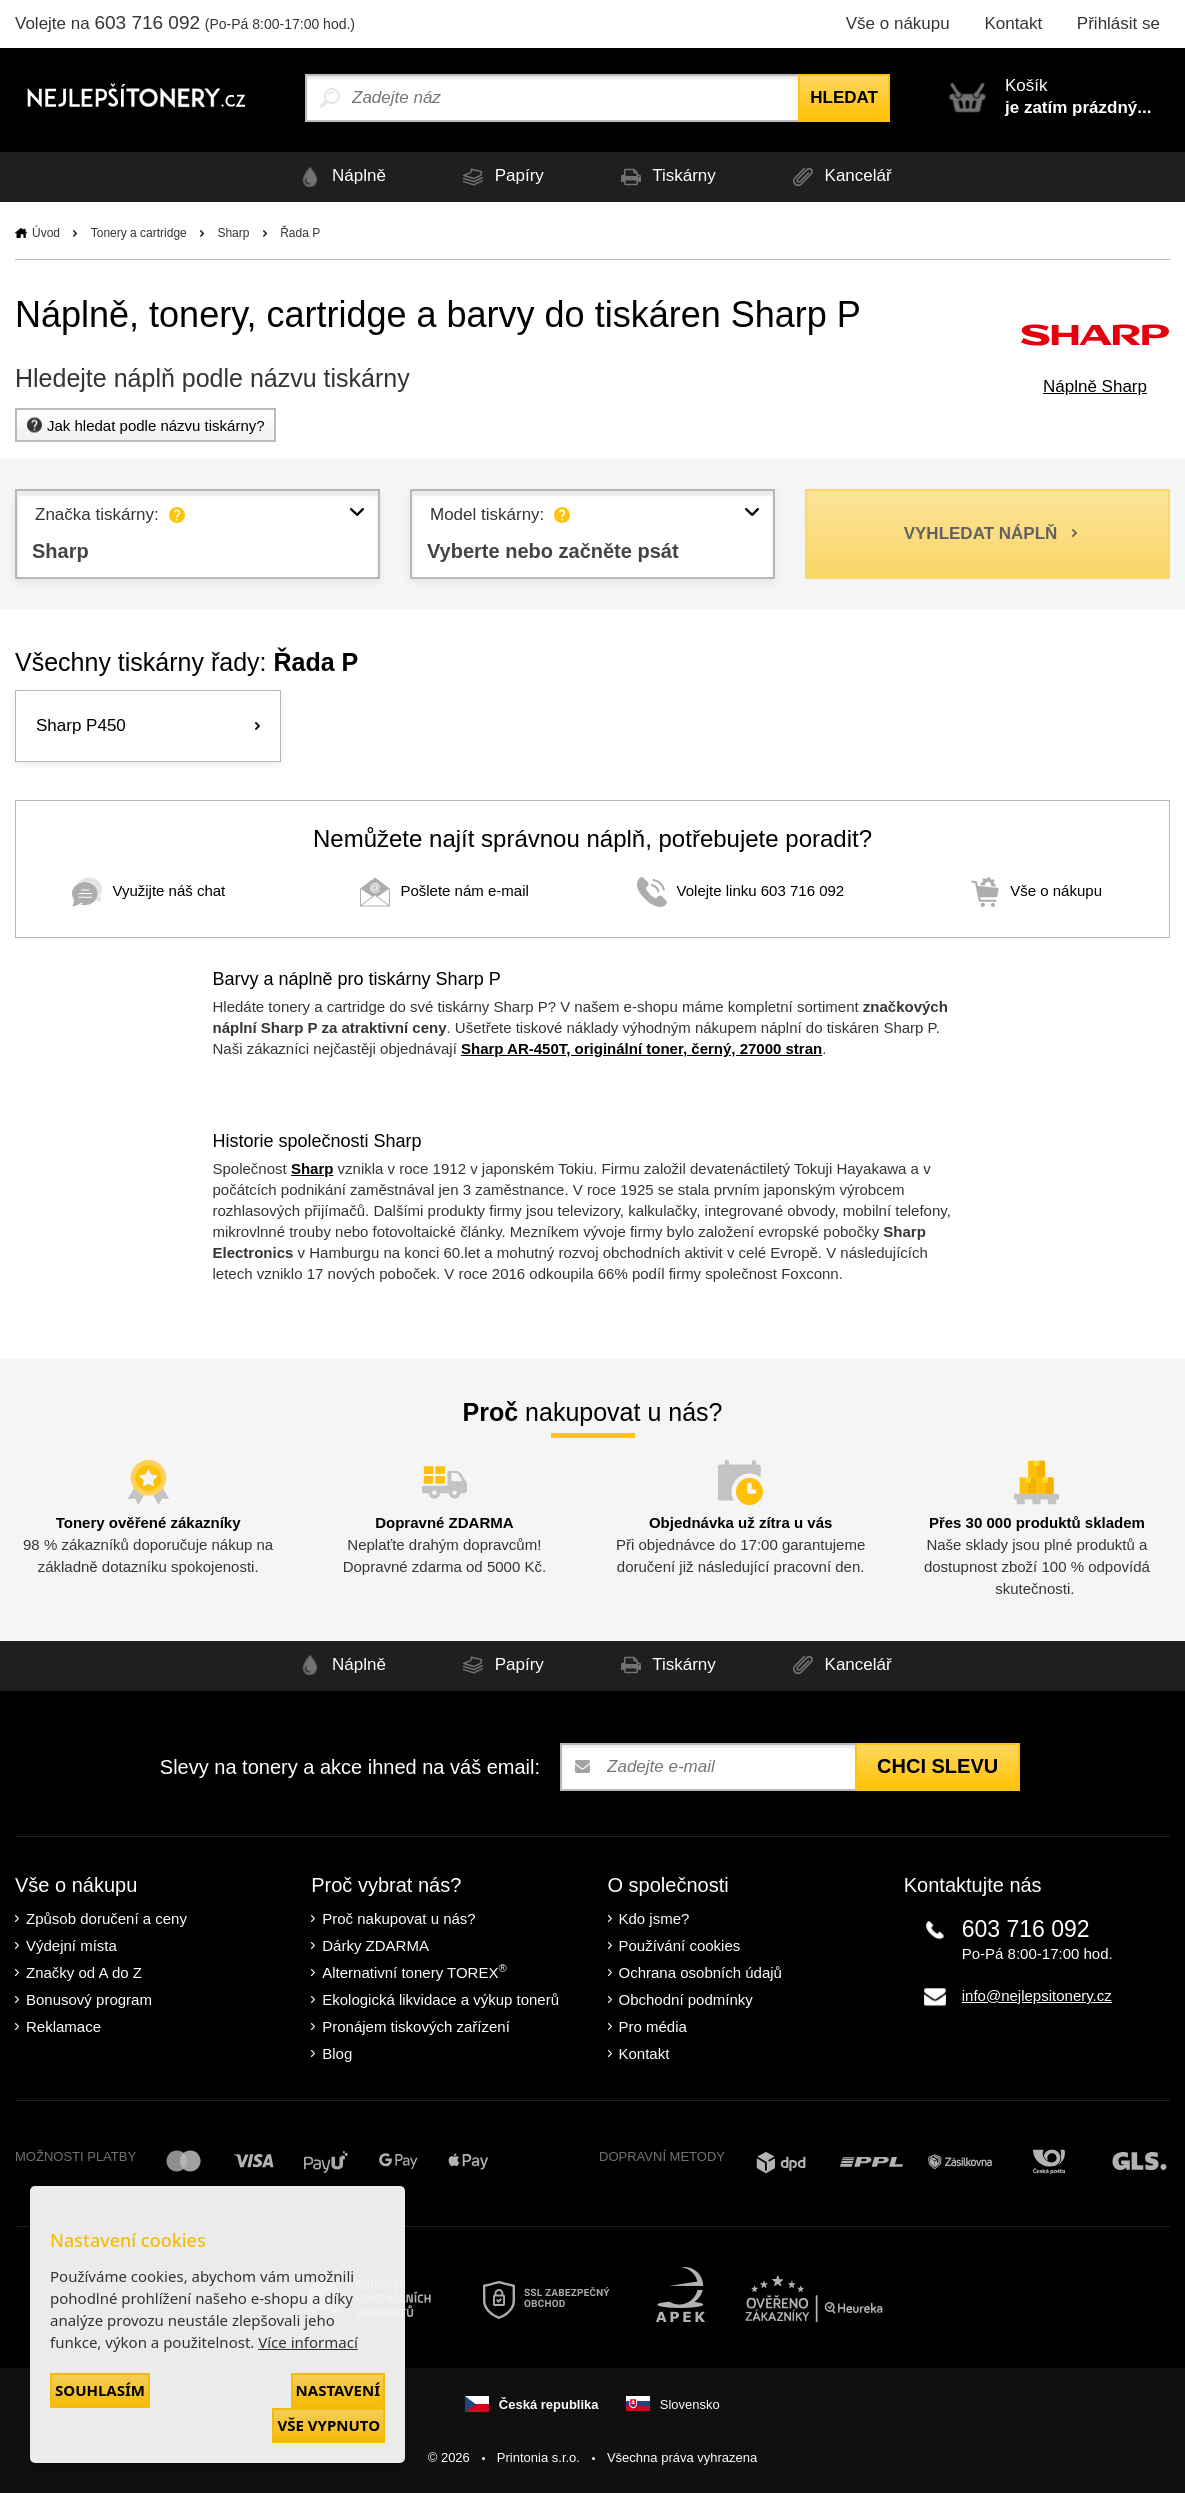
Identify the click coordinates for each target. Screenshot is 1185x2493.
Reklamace (63, 2026)
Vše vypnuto (328, 2425)
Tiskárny (665, 176)
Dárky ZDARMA (375, 1945)
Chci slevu (937, 1766)
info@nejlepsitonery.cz (1037, 1995)
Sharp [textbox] (60, 551)
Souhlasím (100, 2390)
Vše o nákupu (898, 23)
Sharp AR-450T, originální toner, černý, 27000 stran (641, 1048)
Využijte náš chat (148, 890)
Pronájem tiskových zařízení (416, 2026)
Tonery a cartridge (139, 233)
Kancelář (839, 176)
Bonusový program (89, 1999)
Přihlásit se (1118, 23)
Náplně (339, 176)
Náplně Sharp (1095, 386)
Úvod (46, 233)
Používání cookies (680, 1945)
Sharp (233, 233)
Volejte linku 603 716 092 (741, 890)
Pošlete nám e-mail (444, 890)
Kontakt (1013, 23)
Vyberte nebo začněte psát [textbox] (555, 551)
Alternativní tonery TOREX (418, 1971)
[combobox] (197, 534)
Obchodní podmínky (686, 1999)
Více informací (308, 2342)
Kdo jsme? (654, 1918)
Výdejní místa (71, 1945)
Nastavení (338, 2390)
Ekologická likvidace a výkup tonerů (440, 1999)
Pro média (653, 2026)
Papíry (500, 176)
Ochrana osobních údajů (700, 1972)
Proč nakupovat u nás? (398, 1918)
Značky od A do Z (84, 1972)
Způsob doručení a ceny (106, 1918)
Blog (337, 2053)
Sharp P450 (81, 725)
